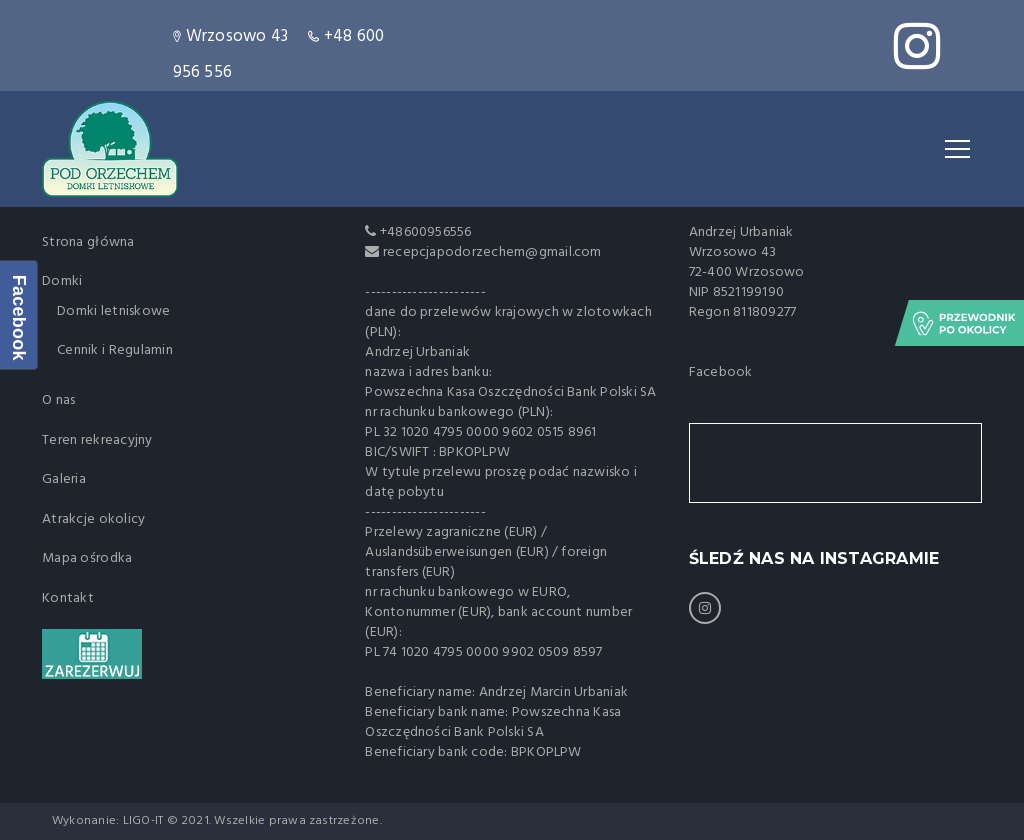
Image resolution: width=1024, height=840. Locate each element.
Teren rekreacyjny (97, 440)
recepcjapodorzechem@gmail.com (492, 252)
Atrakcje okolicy (93, 519)
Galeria (64, 479)
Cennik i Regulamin (115, 350)
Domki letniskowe (113, 311)
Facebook (721, 372)
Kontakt (68, 598)
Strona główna (88, 242)
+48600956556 (424, 232)
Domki (62, 281)
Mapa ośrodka (87, 558)
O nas (58, 400)
